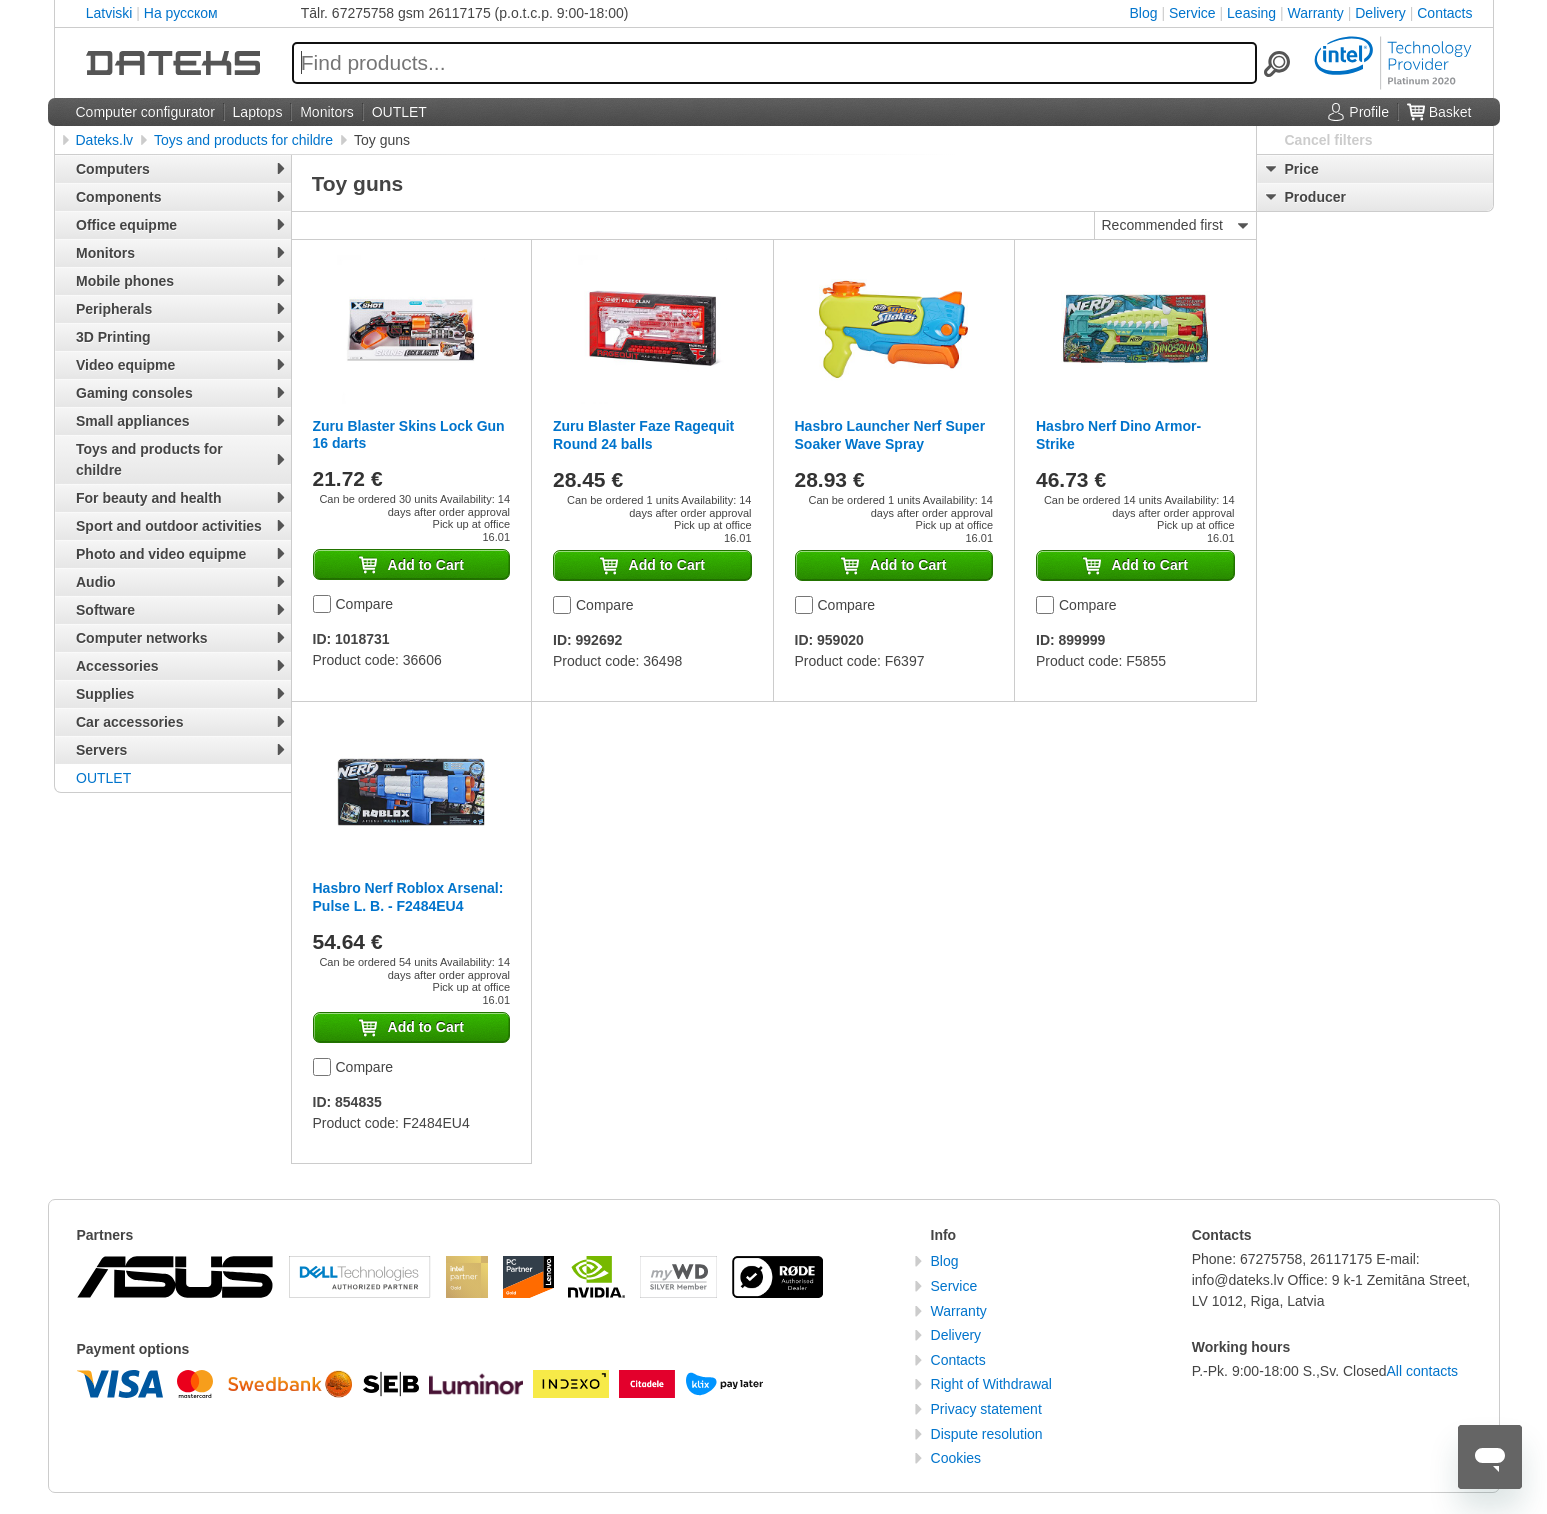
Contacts (1444, 13)
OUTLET (103, 778)
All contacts (1423, 1371)
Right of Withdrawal (991, 1384)
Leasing (1251, 13)
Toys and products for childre (243, 140)
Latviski (109, 13)
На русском (181, 13)
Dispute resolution (987, 1434)
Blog (1144, 13)
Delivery (1380, 13)
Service (1192, 13)
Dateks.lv (105, 140)
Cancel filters (1329, 140)
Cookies (956, 1458)
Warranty (1316, 13)
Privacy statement (986, 1409)
